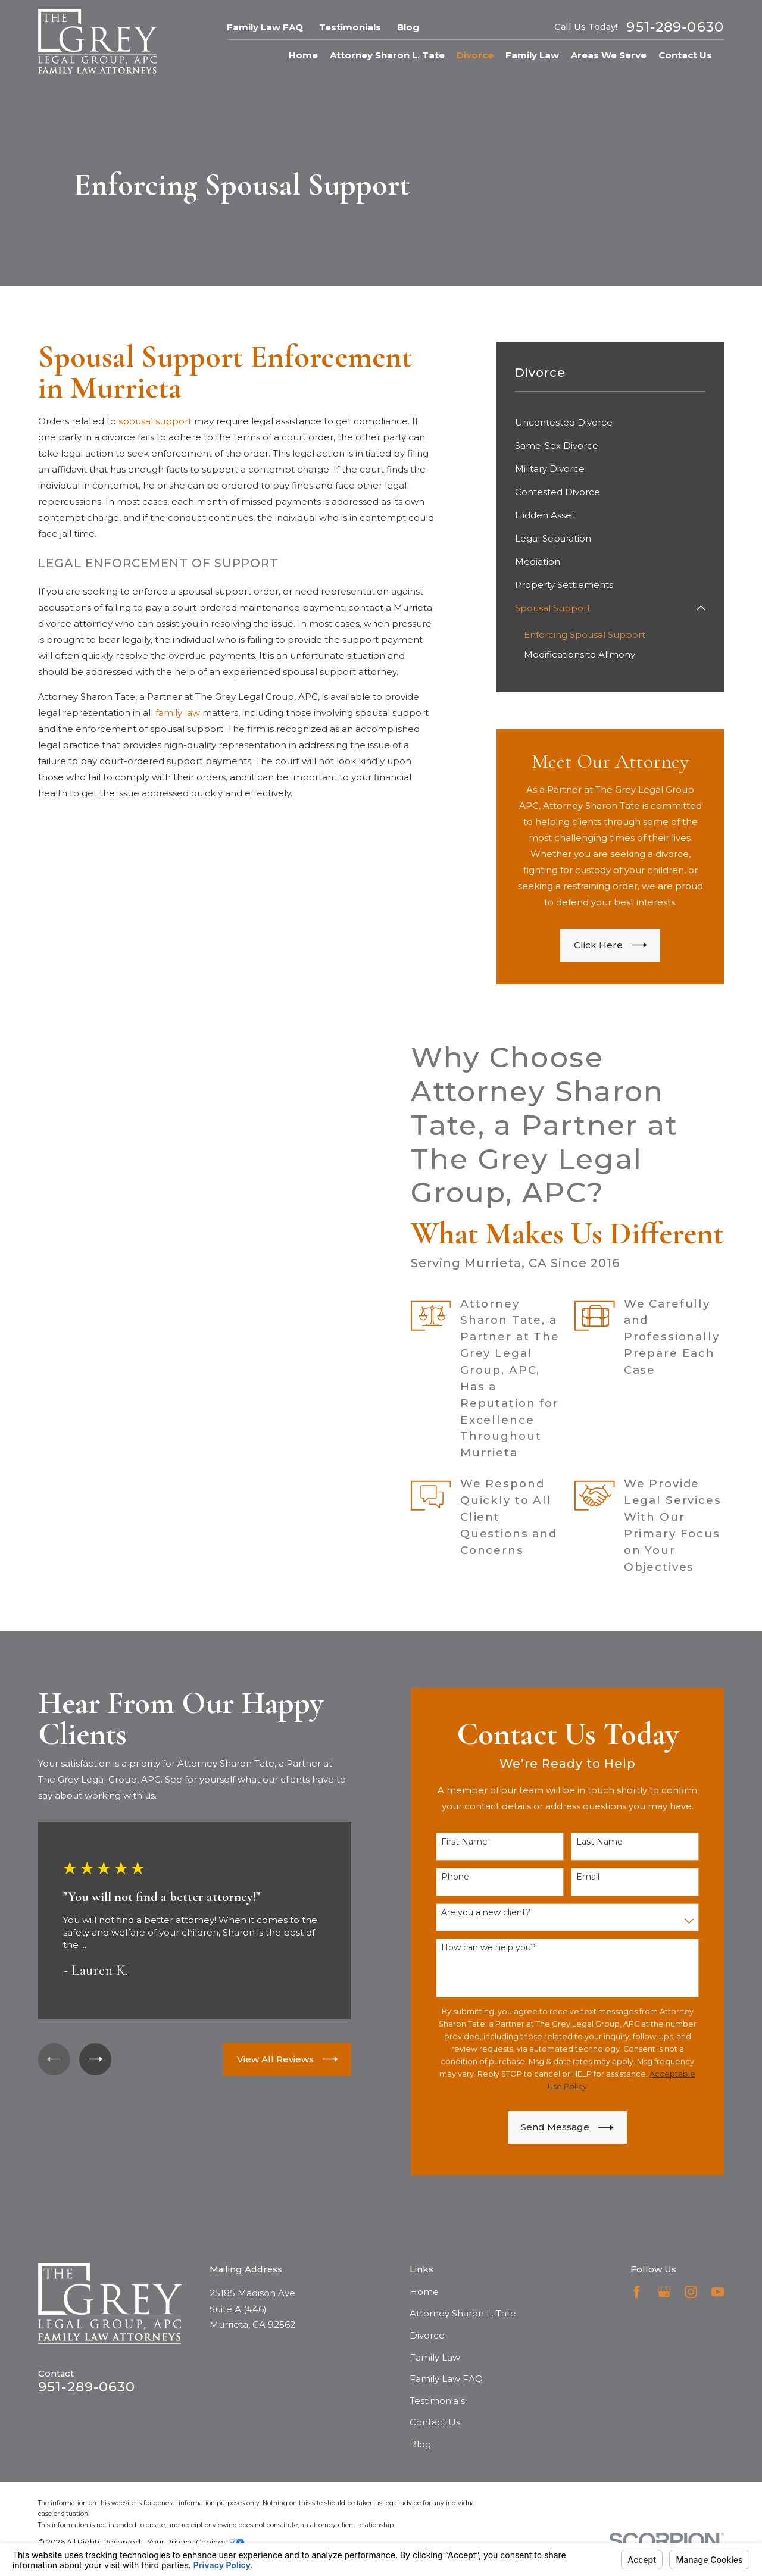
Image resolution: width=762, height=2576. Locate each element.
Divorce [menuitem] (475, 55)
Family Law (435, 2357)
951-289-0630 (675, 27)
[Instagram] (691, 2292)
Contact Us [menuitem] (685, 55)
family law (177, 712)
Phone (457, 1877)
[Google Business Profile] (664, 2292)
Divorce (427, 2335)
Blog (408, 27)
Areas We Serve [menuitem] (609, 55)
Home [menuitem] (303, 55)
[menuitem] (610, 422)
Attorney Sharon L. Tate (463, 2313)
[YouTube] (717, 2292)
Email (590, 1877)
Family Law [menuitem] (532, 55)
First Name (467, 1842)
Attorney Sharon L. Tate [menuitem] (387, 55)
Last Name (602, 1842)
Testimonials (350, 27)
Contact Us (435, 2422)
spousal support (155, 421)
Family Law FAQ (265, 27)
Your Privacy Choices (196, 2542)
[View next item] (98, 2059)
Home (424, 2291)
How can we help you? (491, 1948)
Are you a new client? (488, 1913)
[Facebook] (636, 2292)
